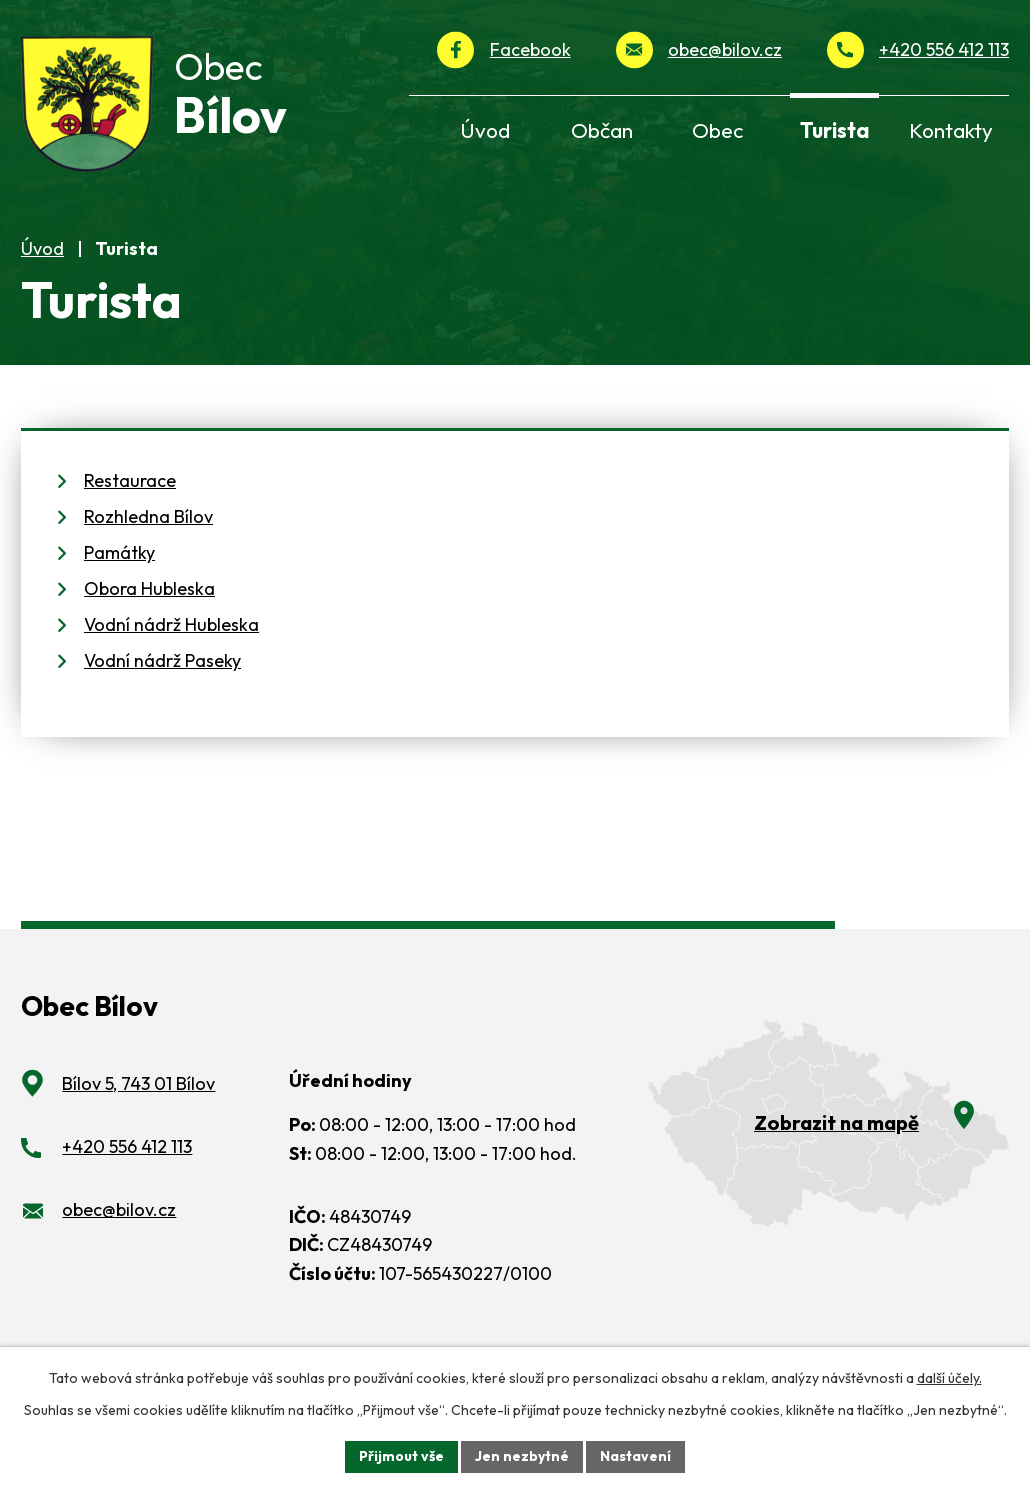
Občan (602, 130)
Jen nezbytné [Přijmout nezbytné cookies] (522, 1456)
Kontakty (951, 130)
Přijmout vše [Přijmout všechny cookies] (401, 1456)
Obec (717, 130)
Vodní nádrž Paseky (162, 672)
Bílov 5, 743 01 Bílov (138, 1095)
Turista (834, 130)
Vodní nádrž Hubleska (171, 636)
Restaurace (130, 492)
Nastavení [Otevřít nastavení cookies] (635, 1456)
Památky (119, 564)
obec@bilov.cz (725, 49)
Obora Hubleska (149, 600)
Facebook (530, 49)
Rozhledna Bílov (148, 528)
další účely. (949, 1378)
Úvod (42, 259)
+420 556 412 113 (944, 49)
